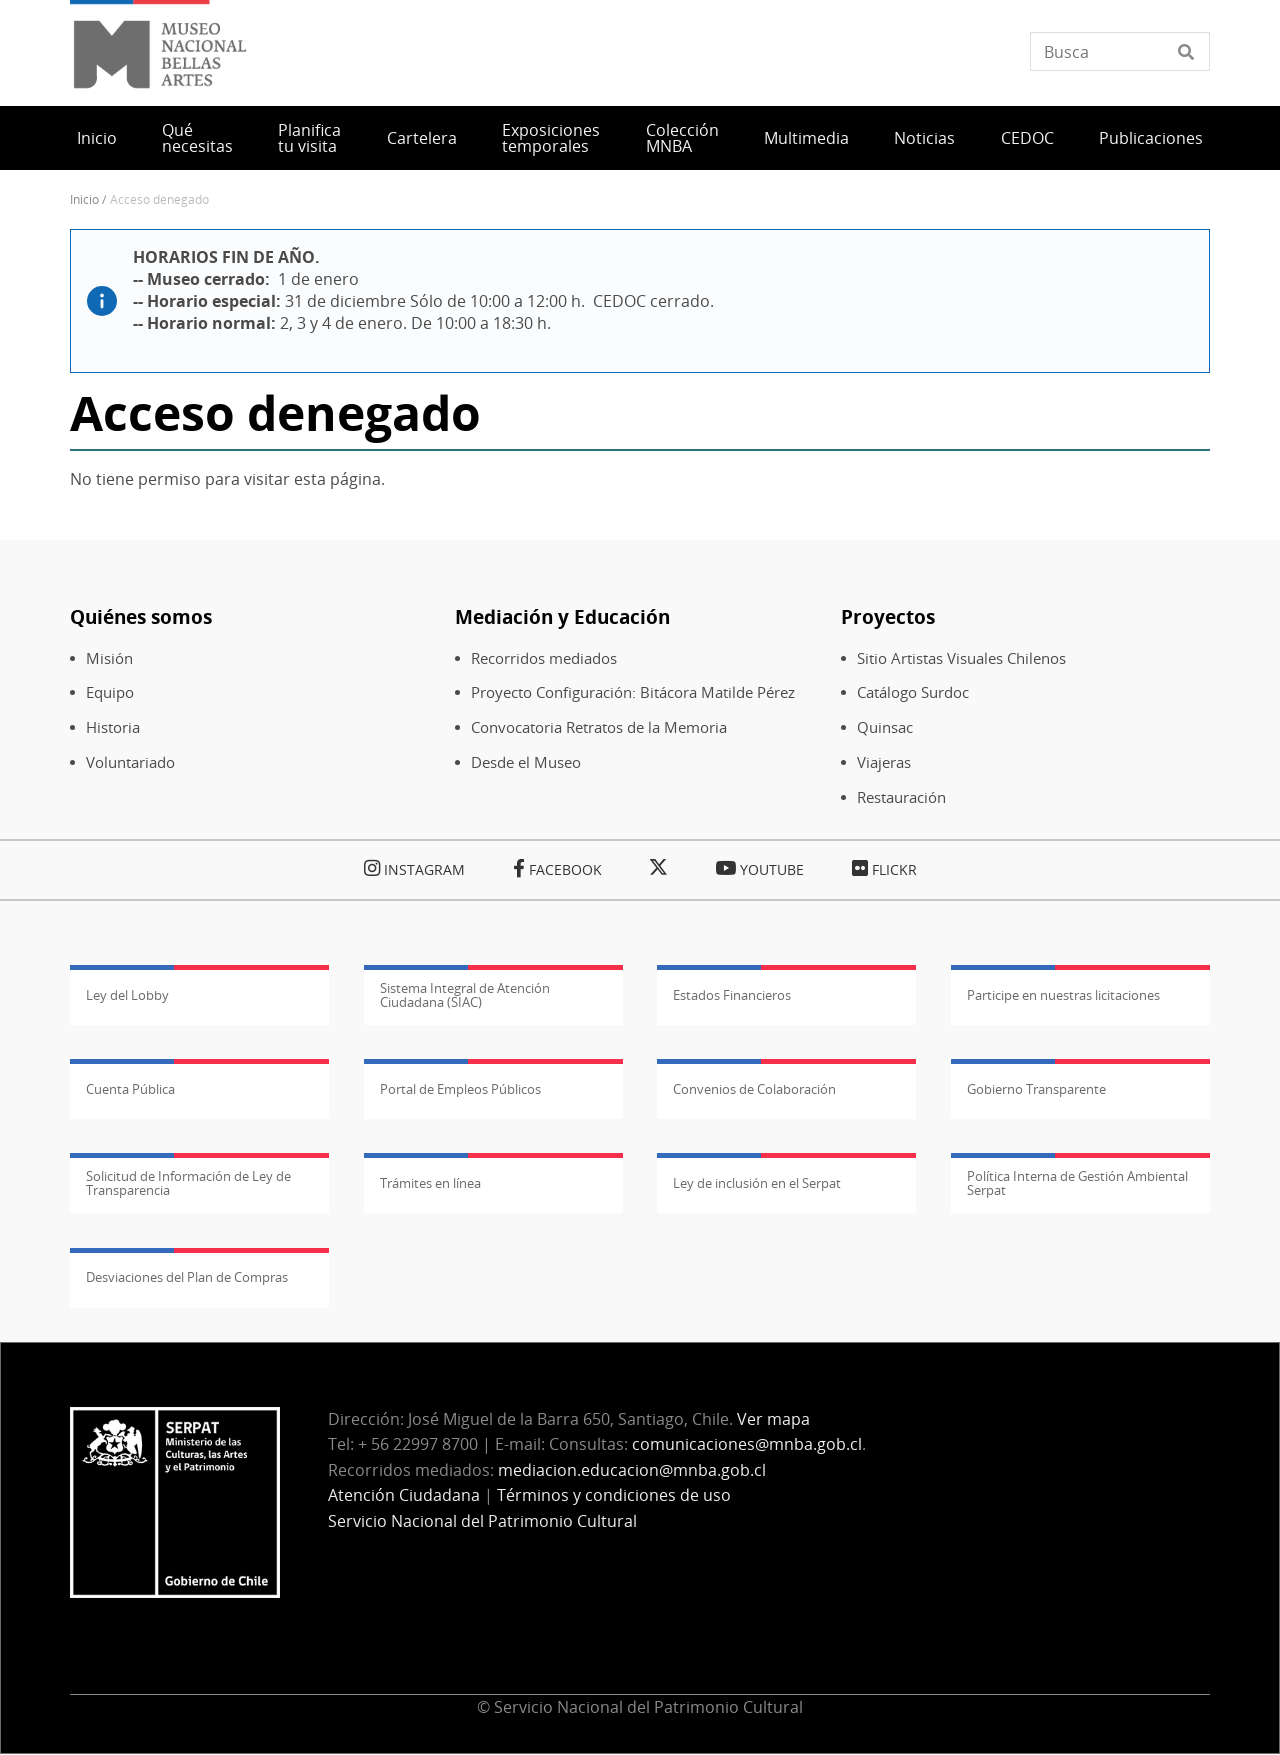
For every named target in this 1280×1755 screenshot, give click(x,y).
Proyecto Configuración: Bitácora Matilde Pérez (633, 692)
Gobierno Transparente (1036, 1089)
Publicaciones (1151, 138)
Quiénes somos (141, 616)
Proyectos (888, 616)
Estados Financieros (732, 995)
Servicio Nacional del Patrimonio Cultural (482, 1521)
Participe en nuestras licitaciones (1063, 995)
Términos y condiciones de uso (614, 1495)
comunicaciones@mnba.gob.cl (747, 1444)
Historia (113, 727)
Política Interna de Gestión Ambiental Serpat (1077, 1183)
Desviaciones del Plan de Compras (187, 1277)
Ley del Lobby (127, 995)
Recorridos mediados (544, 658)
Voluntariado (130, 762)
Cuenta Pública (130, 1089)
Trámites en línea (430, 1183)
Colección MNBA (682, 138)
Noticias (924, 138)
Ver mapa (773, 1419)
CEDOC (1027, 138)
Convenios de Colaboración (754, 1089)
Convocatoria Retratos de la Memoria (599, 727)
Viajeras (884, 762)
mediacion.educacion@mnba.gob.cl (632, 1470)
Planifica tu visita (309, 138)
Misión (109, 658)
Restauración (901, 797)
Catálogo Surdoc (913, 692)
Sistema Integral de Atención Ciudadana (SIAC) (465, 995)
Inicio (97, 138)
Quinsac (885, 727)
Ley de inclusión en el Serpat (757, 1183)
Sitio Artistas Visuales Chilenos (961, 658)
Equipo (110, 692)
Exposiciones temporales (551, 138)
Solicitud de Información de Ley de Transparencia (188, 1183)
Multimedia (806, 138)
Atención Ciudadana (404, 1495)
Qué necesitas (197, 138)
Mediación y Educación (562, 616)
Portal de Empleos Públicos (460, 1089)
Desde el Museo (526, 762)
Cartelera (422, 138)
